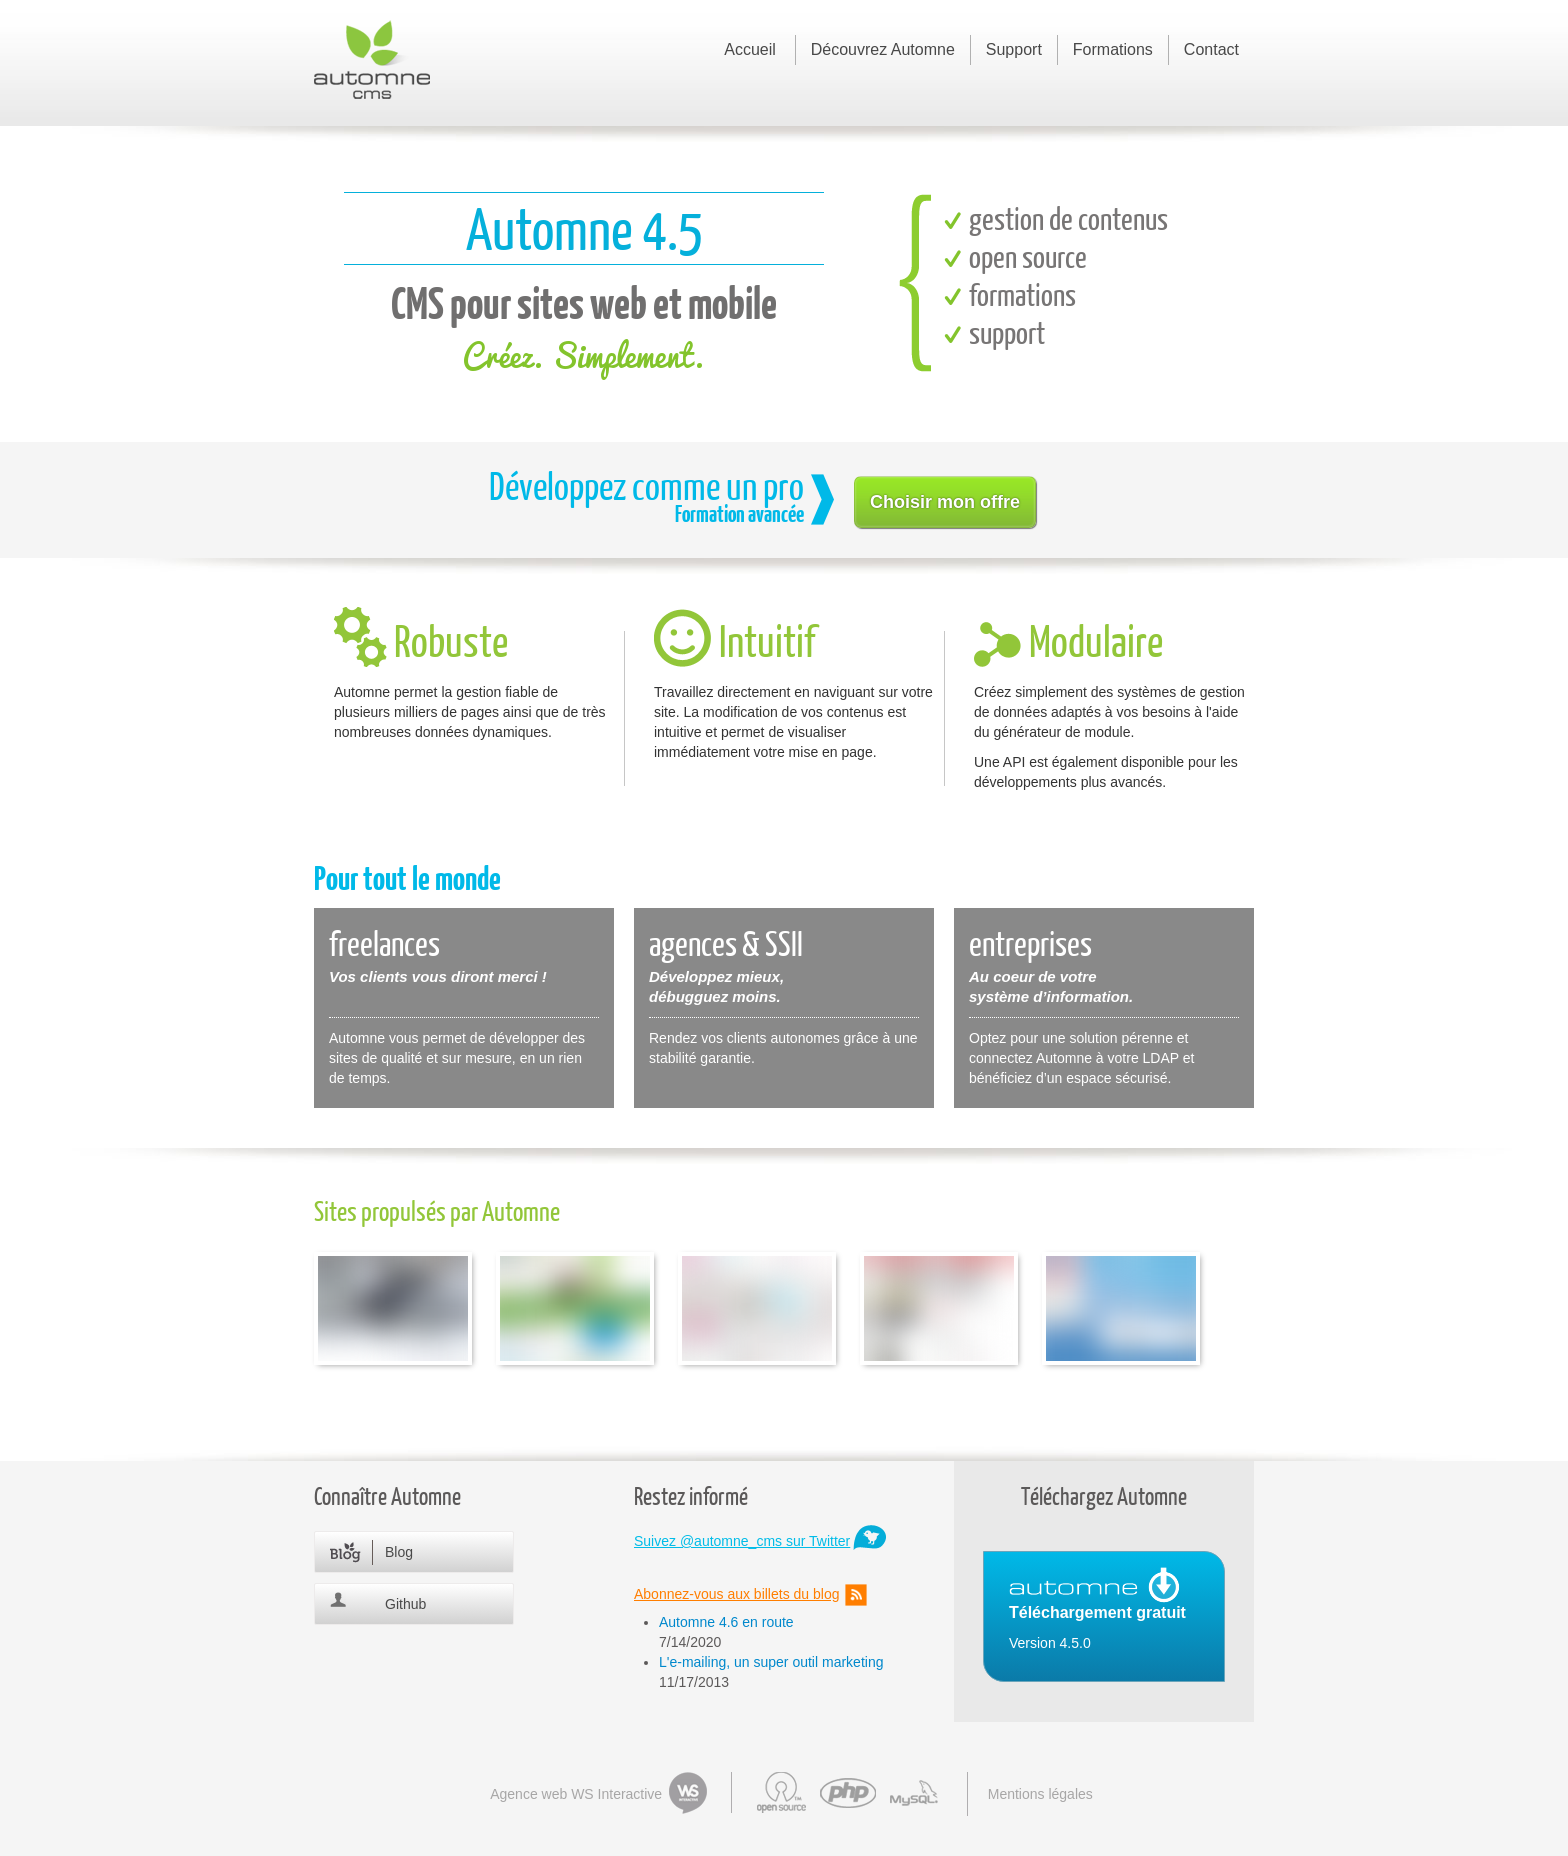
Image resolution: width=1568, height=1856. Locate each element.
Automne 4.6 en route (726, 1622)
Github (405, 1604)
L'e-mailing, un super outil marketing (771, 1662)
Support (1014, 49)
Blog (399, 1552)
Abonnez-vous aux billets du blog (736, 1594)
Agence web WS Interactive (576, 1794)
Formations (1113, 49)
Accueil (750, 49)
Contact (1211, 49)
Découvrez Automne (883, 49)
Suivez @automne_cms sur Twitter (742, 1541)
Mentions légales (1040, 1794)
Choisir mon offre (945, 502)
